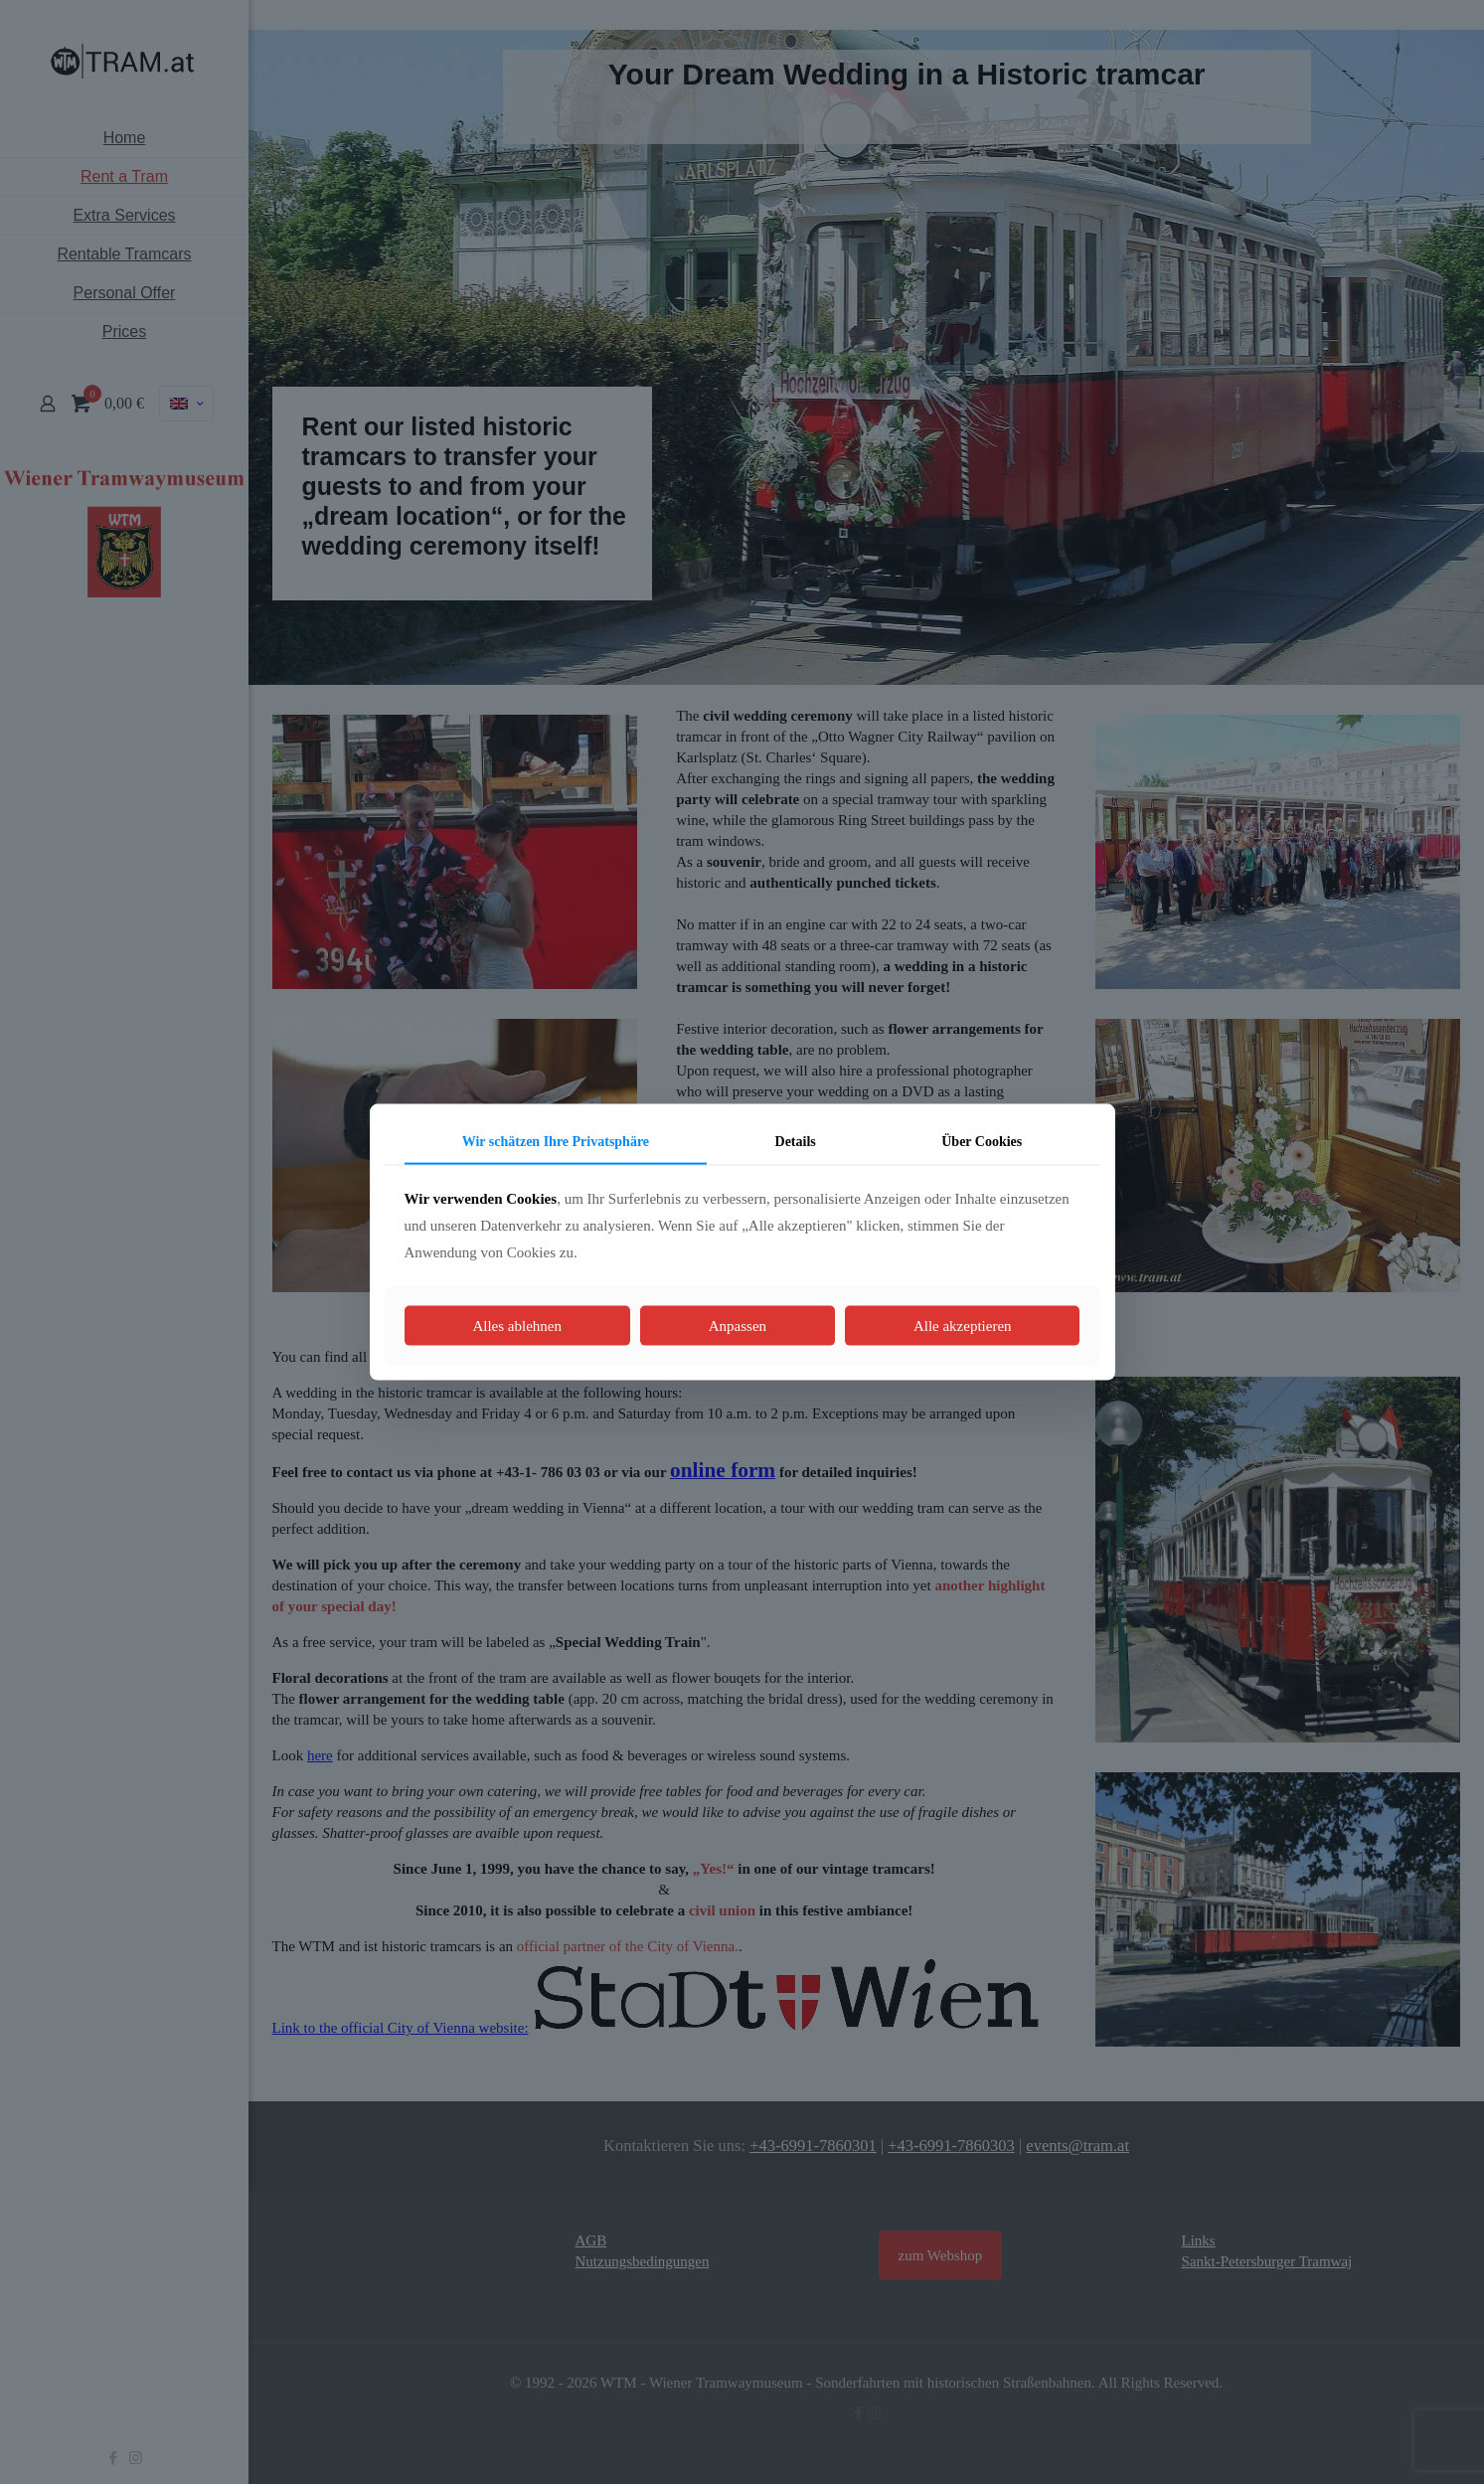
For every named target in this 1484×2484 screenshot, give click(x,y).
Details (795, 1140)
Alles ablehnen (517, 1326)
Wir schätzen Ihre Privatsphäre (555, 1140)
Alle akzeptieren (962, 1326)
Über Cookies (981, 1140)
